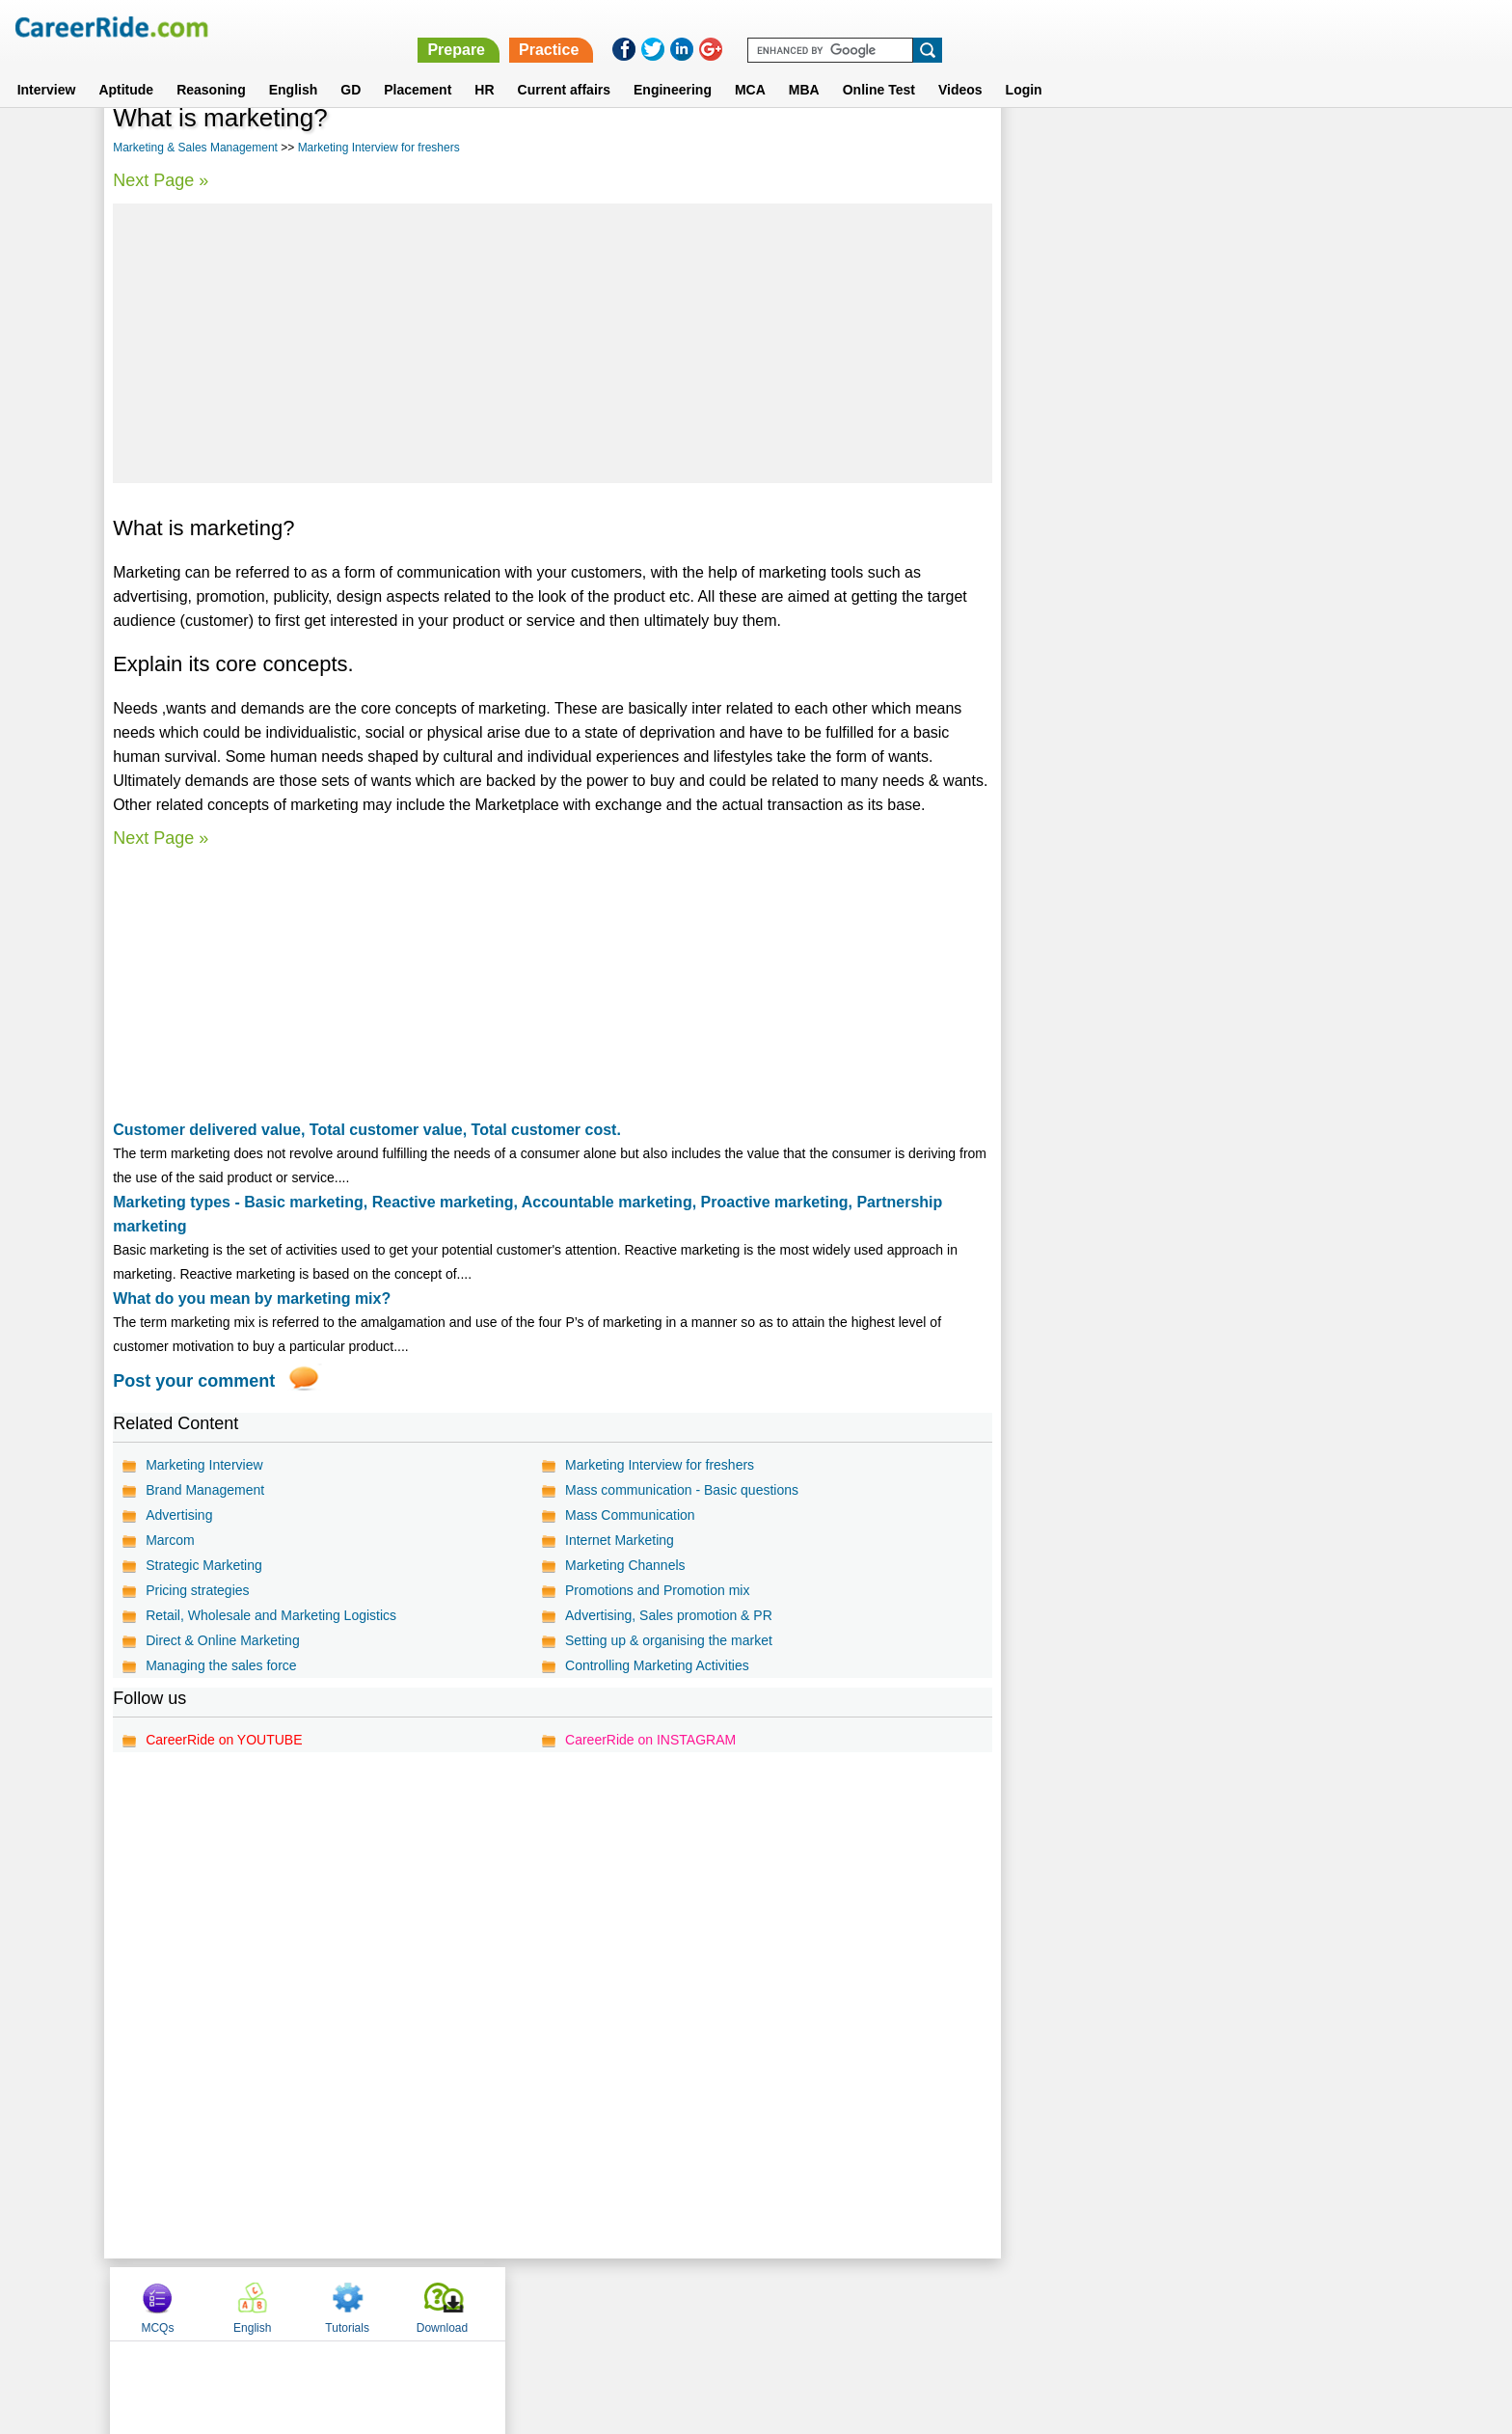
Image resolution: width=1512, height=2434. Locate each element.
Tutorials (1244, 147)
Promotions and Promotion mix (657, 1590)
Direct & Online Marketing (223, 1640)
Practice (1103, 26)
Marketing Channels (625, 1565)
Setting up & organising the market (668, 1640)
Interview (46, 66)
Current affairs (564, 66)
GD (350, 66)
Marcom (170, 1540)
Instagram (967, 2303)
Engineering (673, 66)
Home (517, 2303)
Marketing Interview (204, 1465)
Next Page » (160, 180)
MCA (750, 66)
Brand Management (205, 1490)
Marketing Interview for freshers (379, 147)
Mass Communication (630, 1515)
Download (1338, 147)
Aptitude (125, 66)
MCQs (1054, 147)
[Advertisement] (552, 343)
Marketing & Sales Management (195, 147)
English (293, 66)
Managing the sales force (221, 1665)
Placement (417, 66)
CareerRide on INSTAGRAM (650, 1739)
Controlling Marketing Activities (657, 1665)
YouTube (892, 2303)
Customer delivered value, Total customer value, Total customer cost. (367, 1130)
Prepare (1011, 26)
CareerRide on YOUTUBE (224, 1739)
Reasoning (211, 66)
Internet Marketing (619, 1540)
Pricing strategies (197, 1590)
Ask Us (826, 2303)
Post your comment (194, 1381)
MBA (804, 66)
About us (581, 2303)
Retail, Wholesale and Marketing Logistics (271, 1615)
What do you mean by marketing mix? (252, 1298)
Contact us (658, 2303)
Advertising (179, 1515)
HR (484, 66)
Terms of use (747, 2303)
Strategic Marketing (204, 1565)
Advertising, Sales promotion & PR (668, 1615)
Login (1024, 66)
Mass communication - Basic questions (681, 1490)
